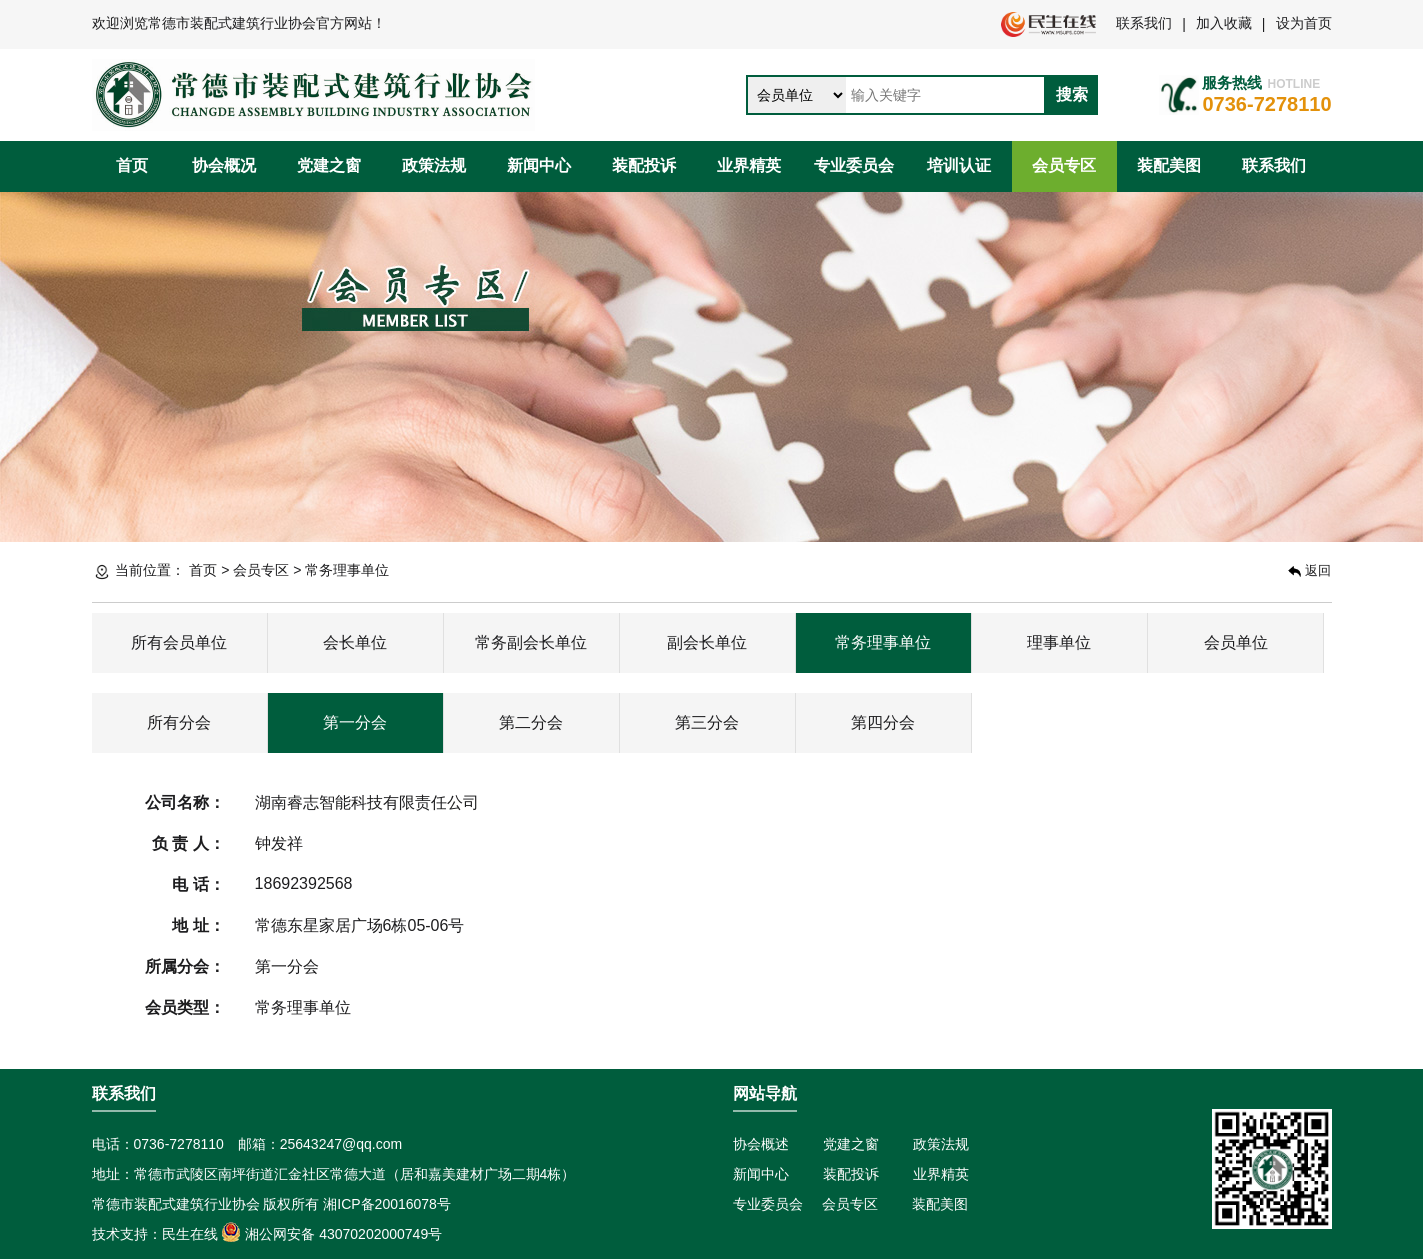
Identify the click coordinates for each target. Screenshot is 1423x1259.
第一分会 (355, 722)
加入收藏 (1224, 23)
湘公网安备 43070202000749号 (331, 1234)
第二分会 (531, 722)
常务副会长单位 (531, 642)
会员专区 (1064, 165)
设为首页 (1304, 23)
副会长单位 (707, 642)
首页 (132, 165)
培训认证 (959, 165)
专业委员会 (854, 165)
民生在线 (190, 1234)
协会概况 (224, 165)
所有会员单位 (179, 642)
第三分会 (707, 722)
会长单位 (355, 642)
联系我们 (1144, 23)
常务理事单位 (347, 570)
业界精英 (749, 165)
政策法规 (434, 165)
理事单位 (1059, 642)
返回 (1309, 570)
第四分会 (883, 722)
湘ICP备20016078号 (387, 1204)
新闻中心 (539, 165)
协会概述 (761, 1144)
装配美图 (1169, 165)
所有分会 (179, 722)
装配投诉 (644, 165)
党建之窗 (329, 165)
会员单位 (1236, 642)
